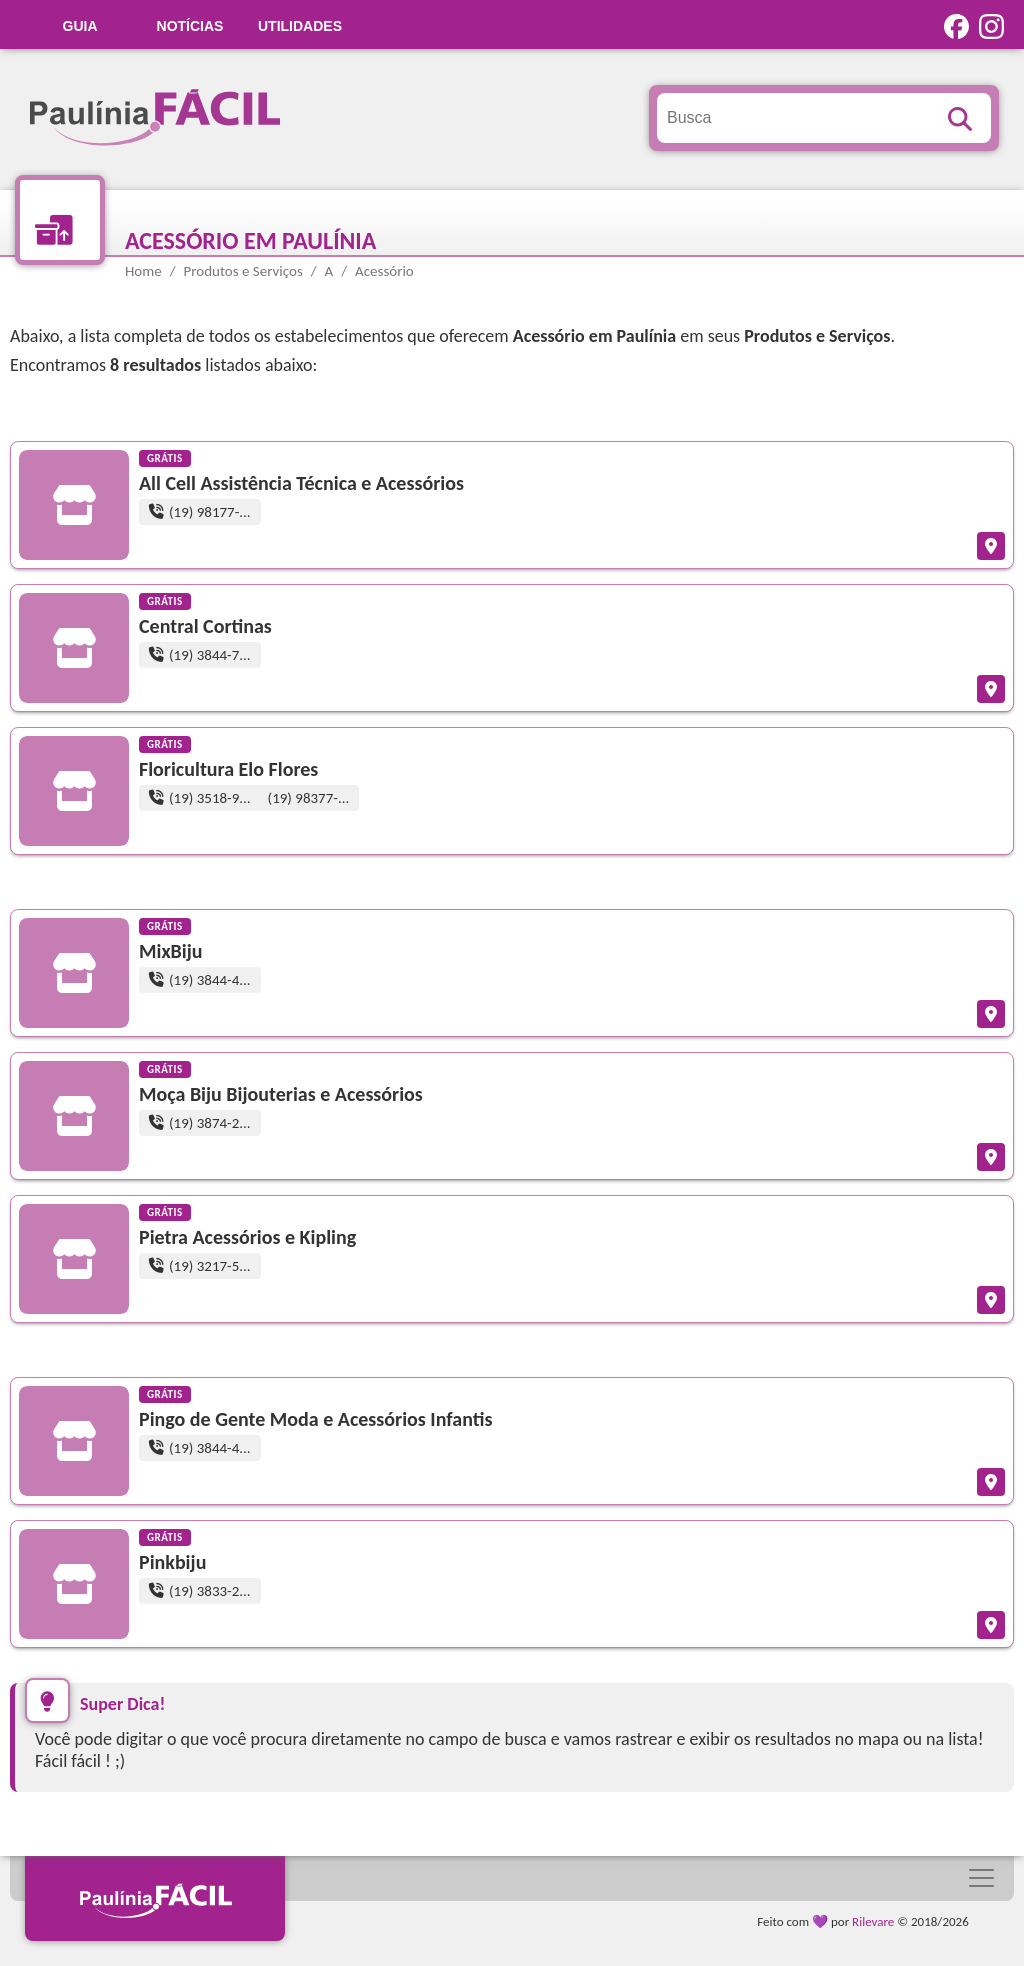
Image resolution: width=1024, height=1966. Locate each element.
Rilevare (873, 1921)
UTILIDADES (300, 26)
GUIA (80, 26)
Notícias (190, 26)
